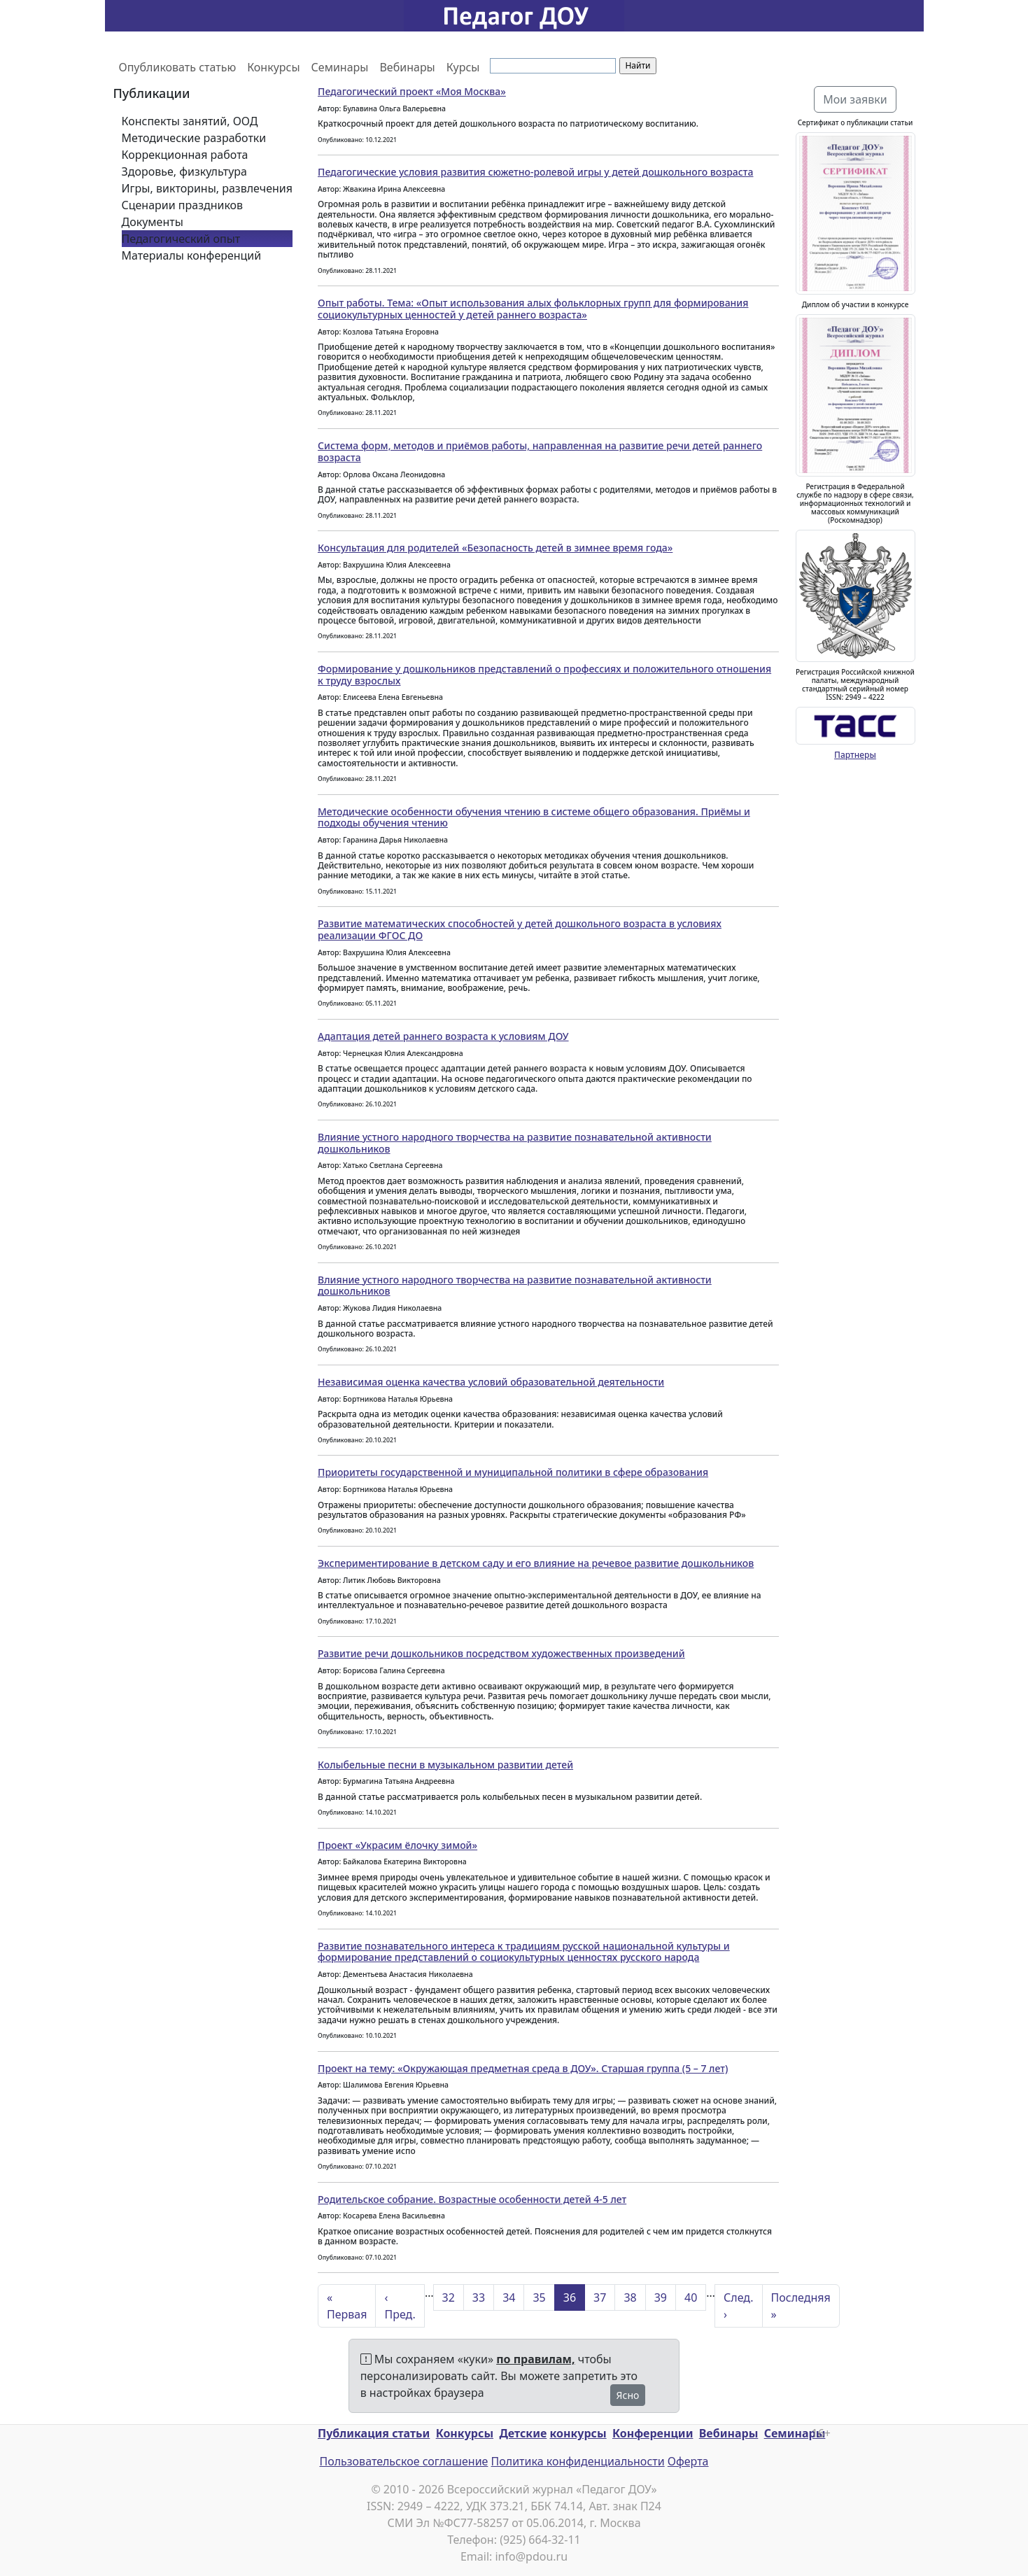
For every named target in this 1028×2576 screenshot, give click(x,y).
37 (599, 2297)
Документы (152, 222)
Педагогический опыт (181, 238)
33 (478, 2297)
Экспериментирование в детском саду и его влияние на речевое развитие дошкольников (536, 1563)
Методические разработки (194, 138)
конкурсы (577, 2433)
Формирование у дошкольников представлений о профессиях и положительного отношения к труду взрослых (544, 674)
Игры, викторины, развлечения (207, 188)
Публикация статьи (374, 2433)
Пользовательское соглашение (403, 2461)
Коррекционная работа (185, 154)
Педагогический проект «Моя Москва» (412, 91)
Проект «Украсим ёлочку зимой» (397, 1845)
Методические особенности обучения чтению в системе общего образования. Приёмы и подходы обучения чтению (534, 817)
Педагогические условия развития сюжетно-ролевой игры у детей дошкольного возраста (535, 171)
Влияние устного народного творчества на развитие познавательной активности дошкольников (515, 1142)
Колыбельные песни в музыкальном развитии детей (445, 1764)
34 (508, 2297)
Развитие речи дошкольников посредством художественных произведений (501, 1653)
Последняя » (801, 2306)
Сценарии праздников (183, 205)
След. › (739, 2306)
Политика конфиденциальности (578, 2461)
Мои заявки (855, 99)
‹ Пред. (399, 2306)
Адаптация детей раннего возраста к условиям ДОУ (443, 1036)
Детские (523, 2433)
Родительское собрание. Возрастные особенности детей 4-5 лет (472, 2199)
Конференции (652, 2433)
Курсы (463, 67)
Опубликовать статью (178, 67)
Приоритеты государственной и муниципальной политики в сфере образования (513, 1472)
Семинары (340, 67)
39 (660, 2297)
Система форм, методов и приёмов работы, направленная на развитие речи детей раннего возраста (540, 451)
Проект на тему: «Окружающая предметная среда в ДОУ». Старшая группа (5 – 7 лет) (523, 2068)
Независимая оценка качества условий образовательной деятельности (491, 1381)
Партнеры (855, 755)
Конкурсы (273, 67)
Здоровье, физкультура (184, 171)
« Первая (347, 2306)
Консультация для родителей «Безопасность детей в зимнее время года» (495, 547)
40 (690, 2297)
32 (448, 2297)
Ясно (628, 2395)
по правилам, (535, 2359)
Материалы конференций (192, 255)
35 (539, 2297)
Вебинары (407, 67)
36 (569, 2297)
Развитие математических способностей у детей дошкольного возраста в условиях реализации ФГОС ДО (519, 929)
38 (630, 2297)
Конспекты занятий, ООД (190, 121)
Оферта (688, 2461)
